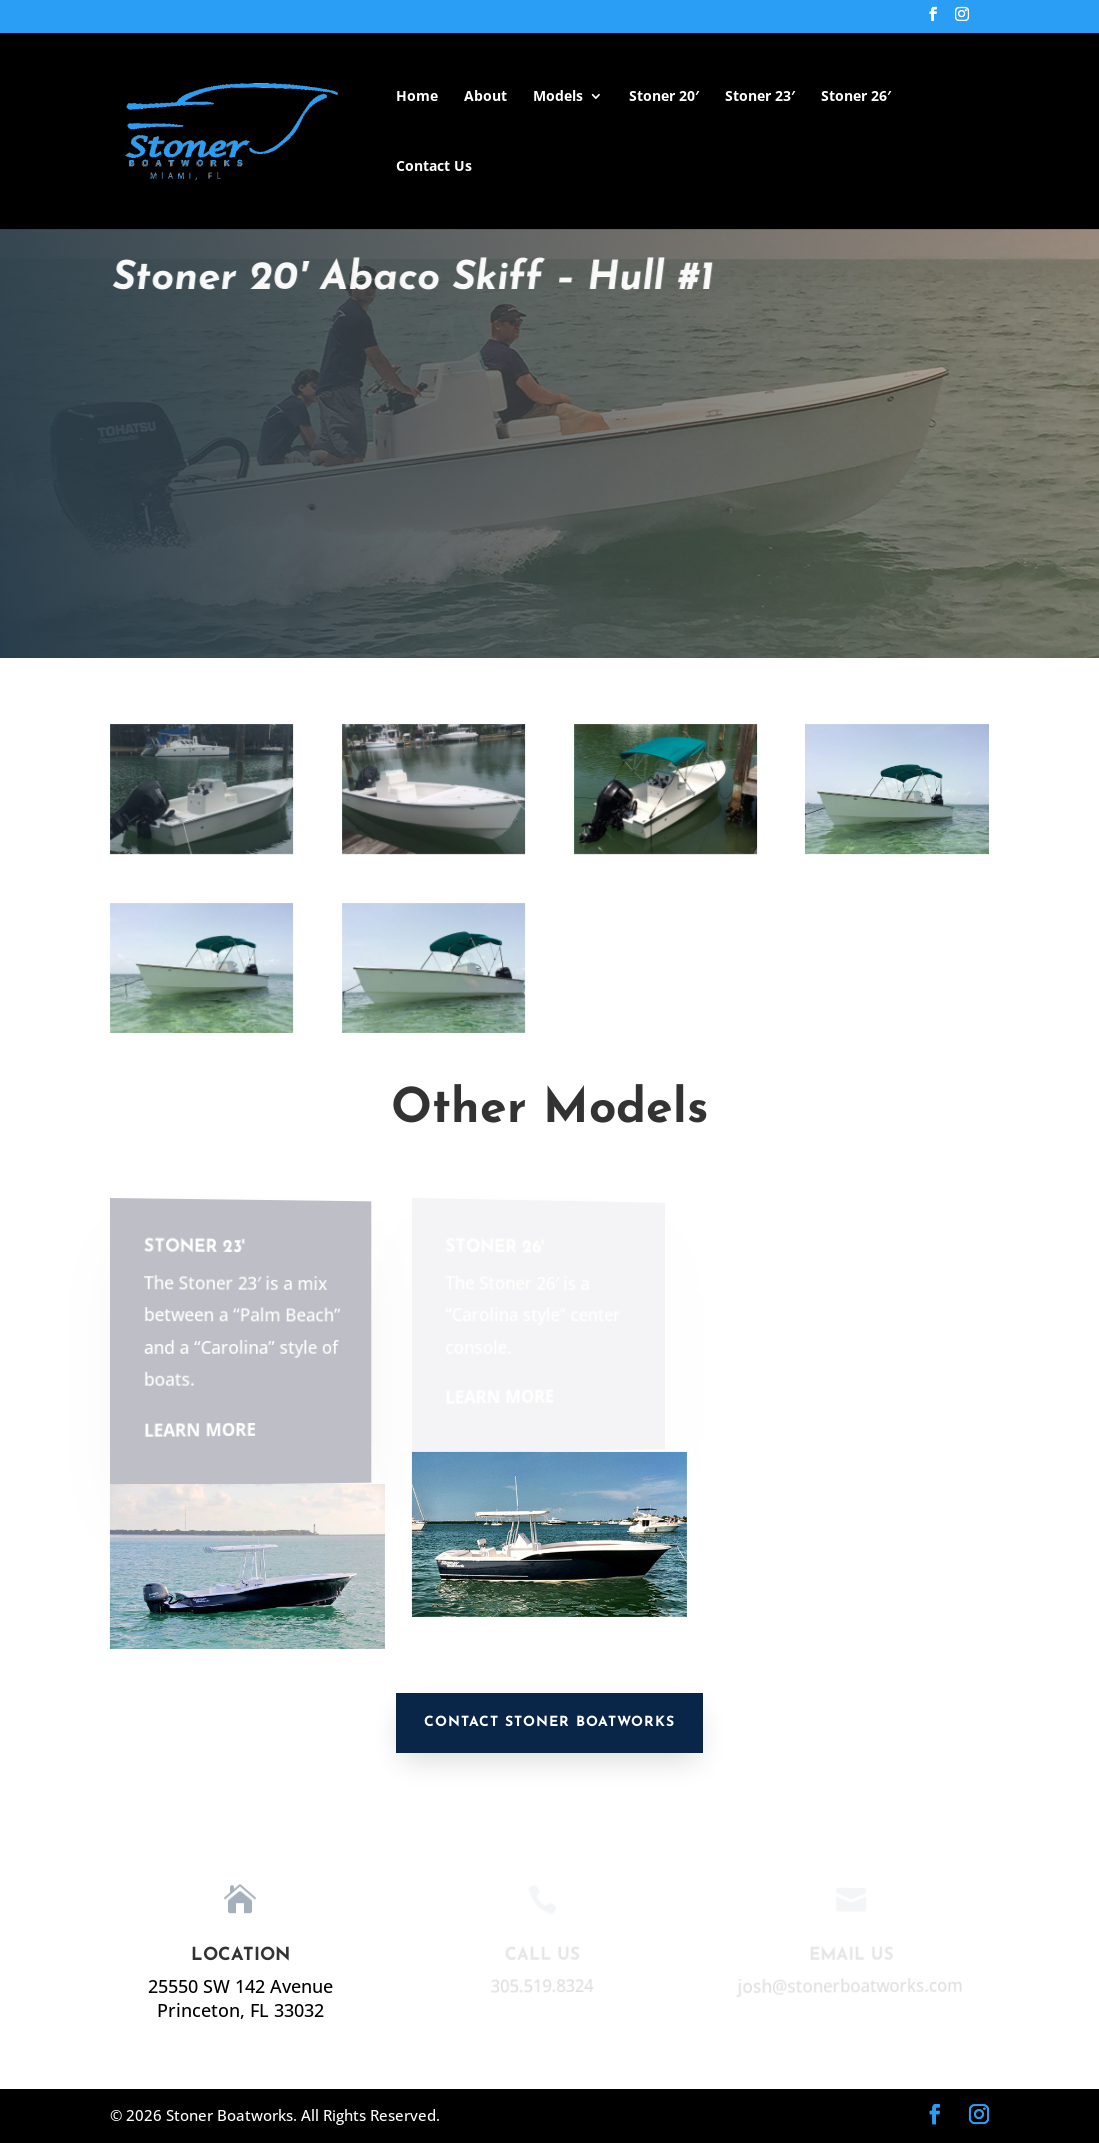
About (485, 97)
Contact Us (434, 167)
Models (558, 97)
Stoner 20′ (664, 97)
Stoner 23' (192, 1247)
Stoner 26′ (856, 97)
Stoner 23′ (760, 97)
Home (417, 97)
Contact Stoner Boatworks (549, 1722)
